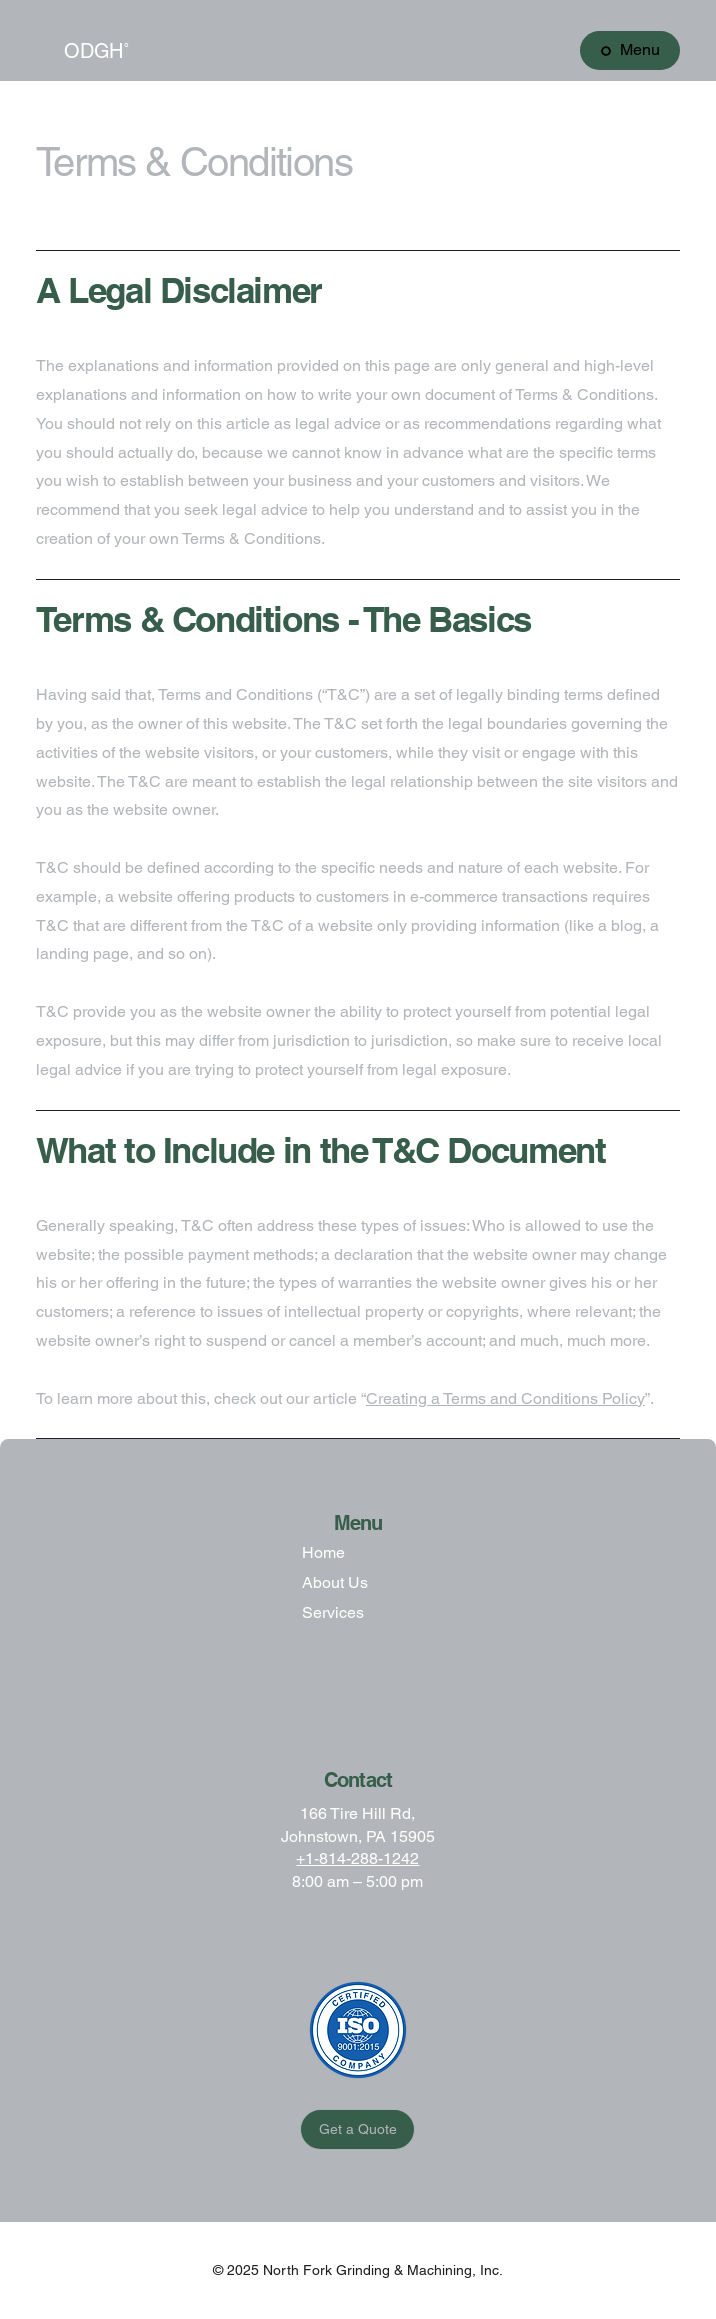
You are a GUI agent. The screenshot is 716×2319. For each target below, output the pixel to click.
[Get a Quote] (357, 2129)
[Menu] (630, 50)
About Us (335, 1582)
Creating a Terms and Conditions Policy (505, 1398)
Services (333, 1612)
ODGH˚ (97, 51)
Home (323, 1552)
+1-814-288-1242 (357, 1858)
